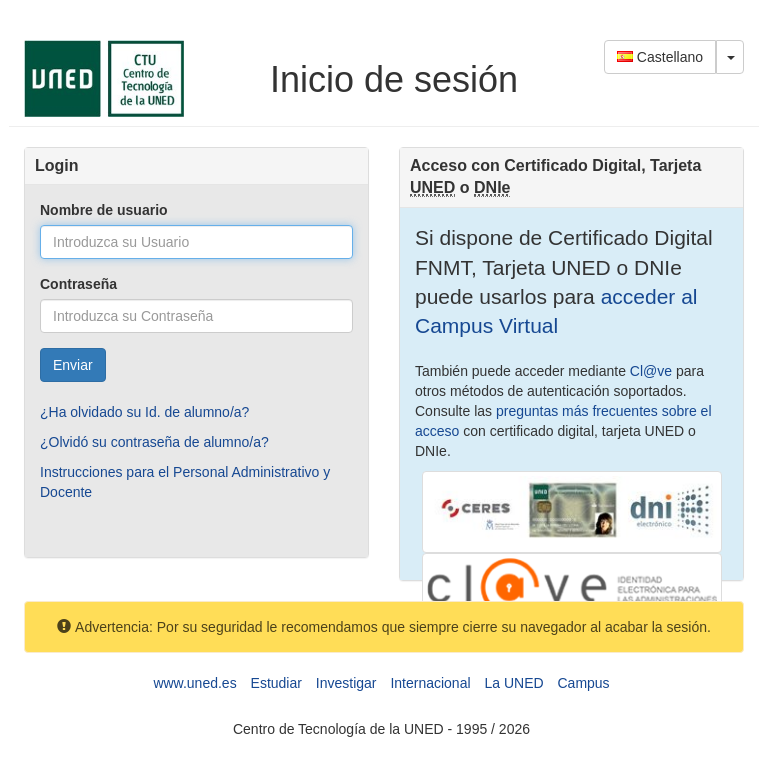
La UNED (513, 683)
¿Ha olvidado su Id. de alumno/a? (144, 412)
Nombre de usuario (104, 210)
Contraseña (78, 284)
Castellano (660, 57)
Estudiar (276, 683)
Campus (583, 683)
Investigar (346, 683)
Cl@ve (651, 371)
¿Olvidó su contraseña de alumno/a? (154, 442)
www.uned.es (194, 683)
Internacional (430, 683)
